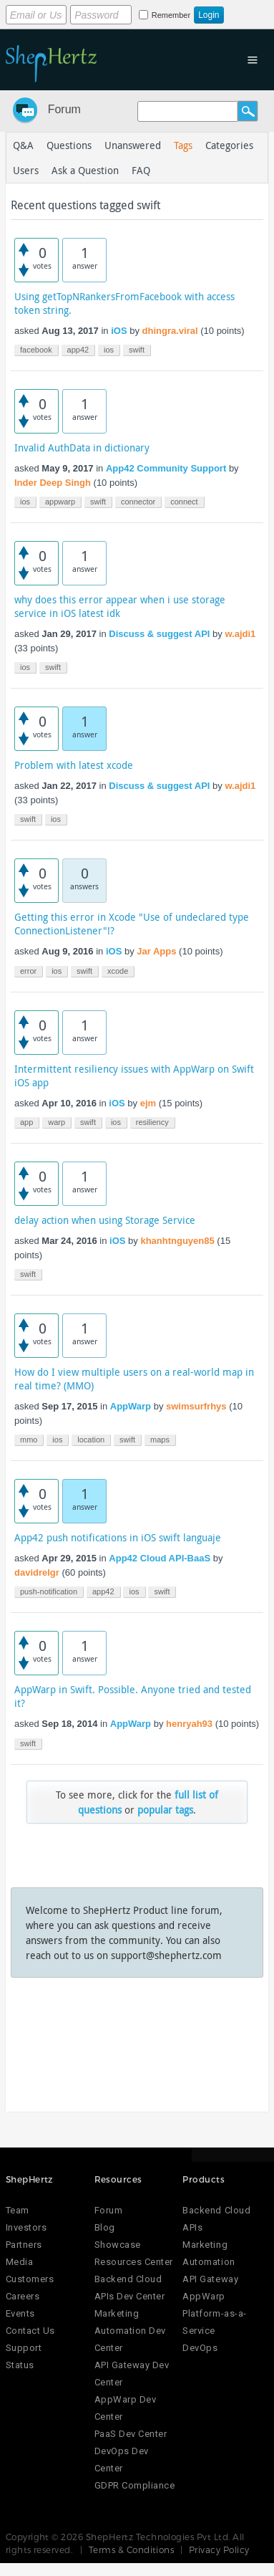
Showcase (117, 2244)
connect (184, 501)
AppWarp (130, 1406)
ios (109, 349)
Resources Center (133, 2261)
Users (26, 170)
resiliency (152, 1122)
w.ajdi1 (240, 633)
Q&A (23, 145)
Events (20, 2313)
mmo (28, 1439)
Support (24, 2347)
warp (56, 1122)
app (26, 1122)
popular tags (165, 1809)
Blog (104, 2227)
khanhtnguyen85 (177, 1240)
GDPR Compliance (134, 2485)
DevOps (199, 2347)
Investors (26, 2227)
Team (17, 2210)
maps (160, 1439)
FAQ (141, 170)
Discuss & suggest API (159, 633)
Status (20, 2365)
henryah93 (189, 1723)
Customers (30, 2279)
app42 (78, 349)
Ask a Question (85, 170)
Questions (69, 145)
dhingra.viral (170, 330)
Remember (171, 15)
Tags (183, 145)
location (90, 1439)
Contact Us (30, 2330)
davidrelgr (36, 1572)
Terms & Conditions (132, 2549)
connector (138, 501)
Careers (23, 2296)
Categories (229, 145)
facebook (36, 349)
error (28, 971)
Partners (24, 2244)
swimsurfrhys (196, 1406)
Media (20, 2261)
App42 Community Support (166, 468)
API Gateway (210, 2279)
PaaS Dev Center (130, 2433)
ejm (148, 1103)
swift (137, 349)
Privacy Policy (219, 2549)
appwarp (60, 501)
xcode (117, 971)
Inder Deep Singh (52, 482)
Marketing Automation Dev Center (130, 2330)
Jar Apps (156, 951)
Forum (64, 109)
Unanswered (132, 145)
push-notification (48, 1591)
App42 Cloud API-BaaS (159, 1558)
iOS (119, 330)
